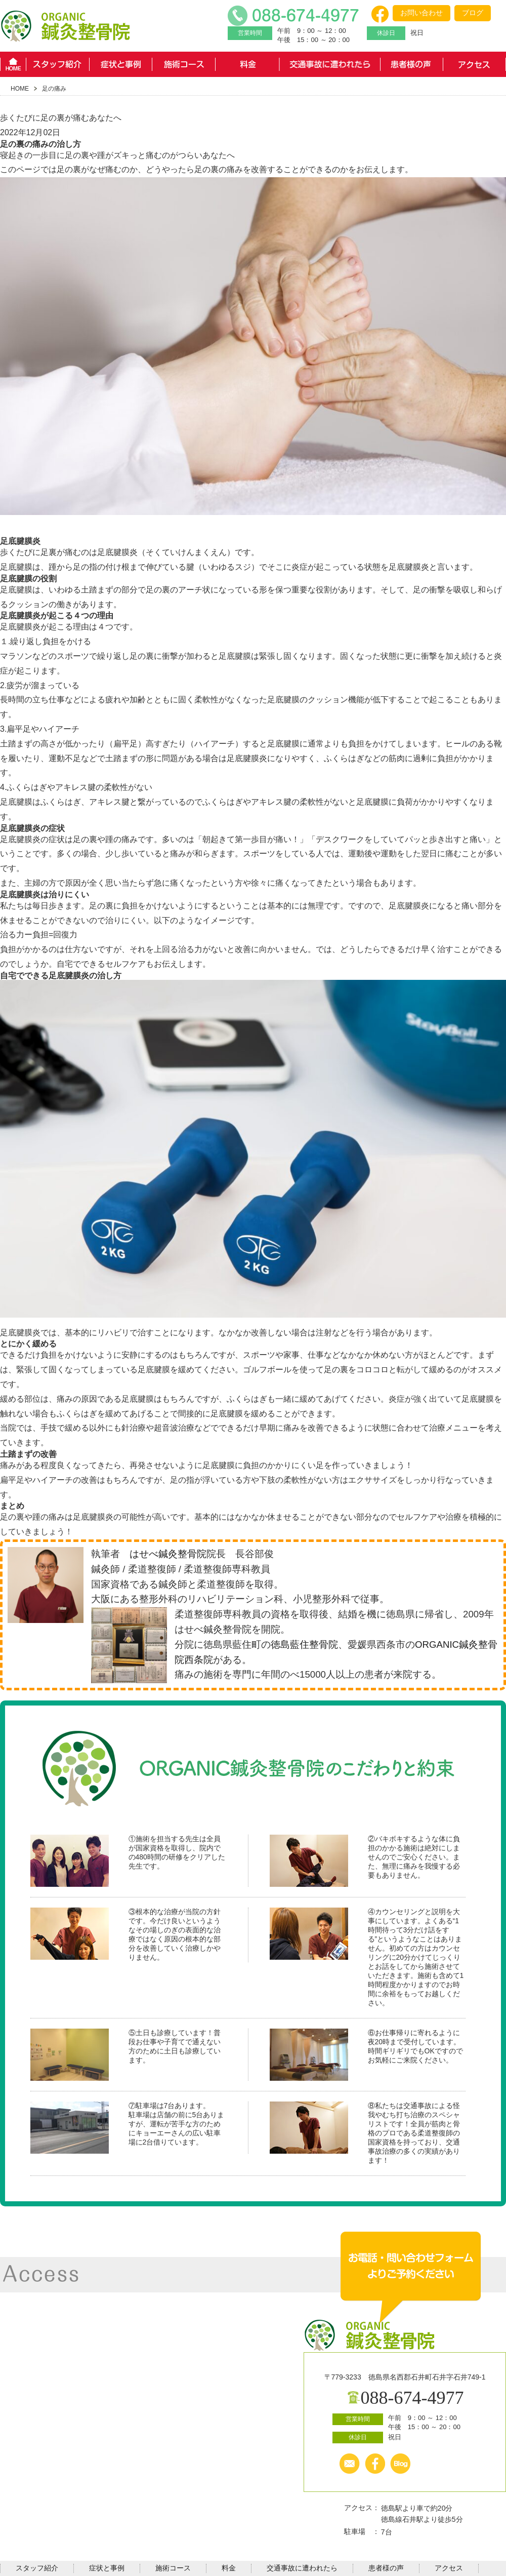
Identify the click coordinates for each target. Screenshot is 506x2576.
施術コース (184, 64)
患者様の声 (411, 64)
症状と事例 (120, 64)
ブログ (472, 13)
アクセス (474, 64)
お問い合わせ (421, 13)
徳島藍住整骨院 (304, 1645)
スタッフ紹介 (57, 64)
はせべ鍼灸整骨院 (168, 1554)
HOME (13, 64)
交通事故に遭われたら (329, 64)
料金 (247, 64)
